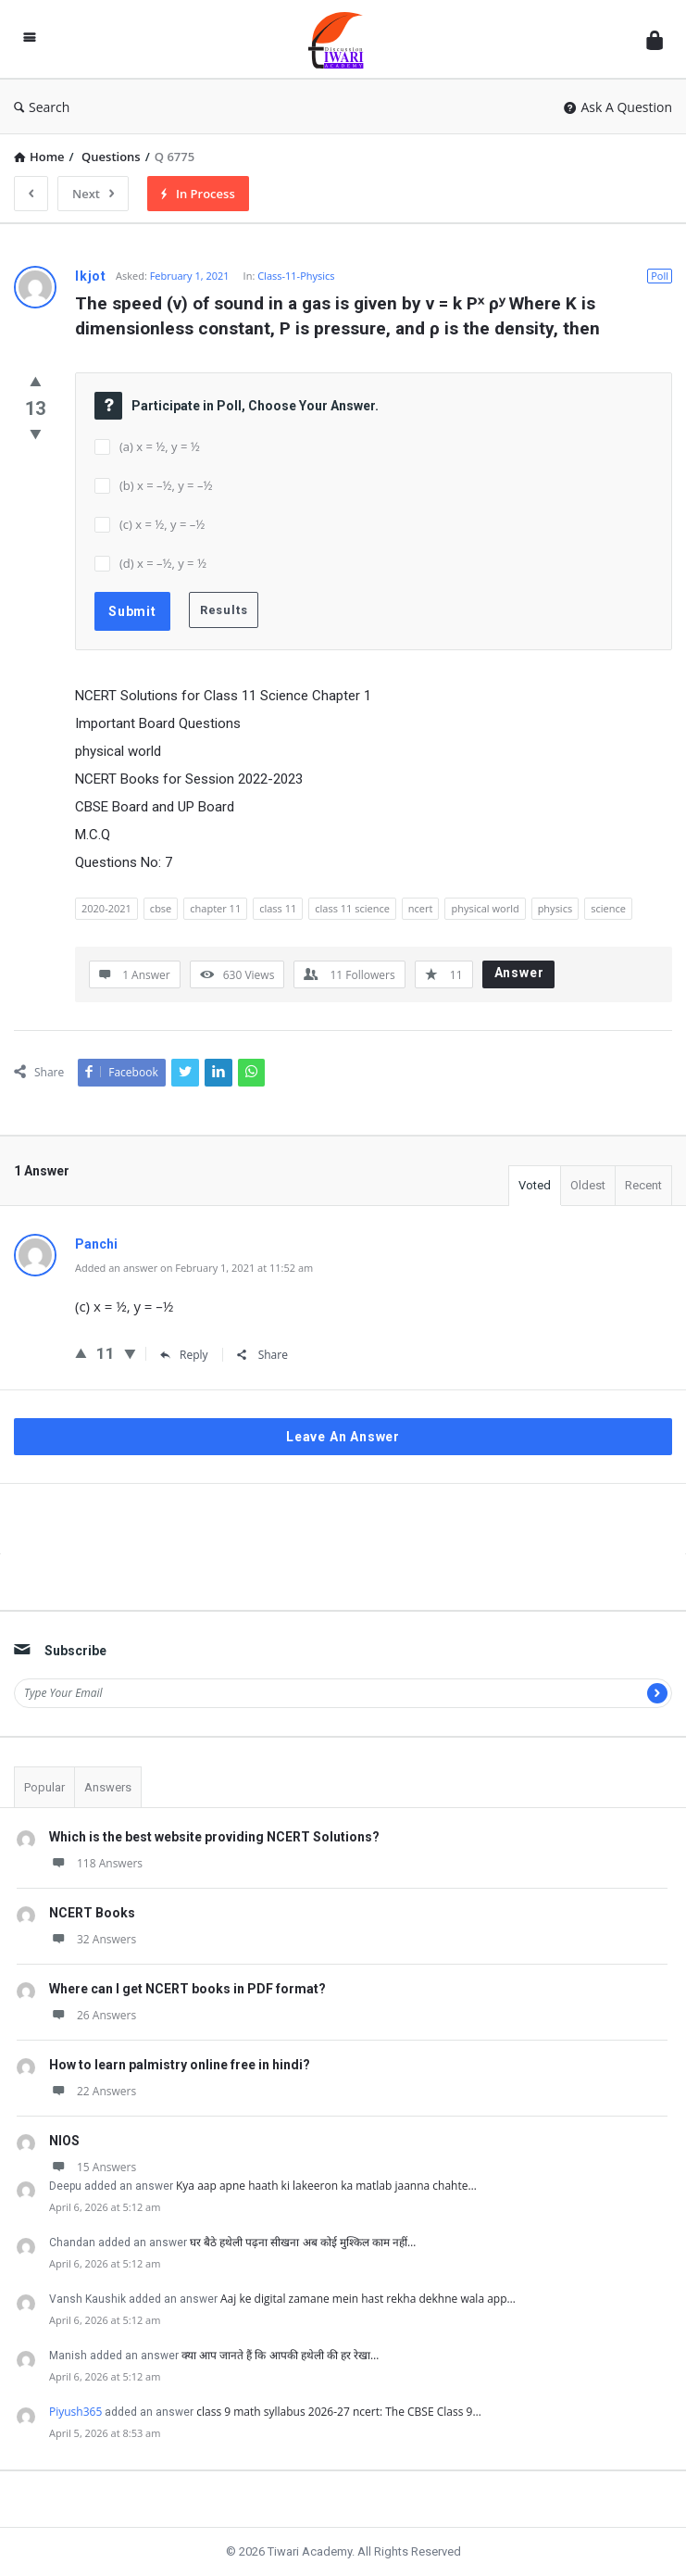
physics (555, 908)
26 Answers (92, 2015)
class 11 (277, 908)
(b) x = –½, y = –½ (165, 485)
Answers (107, 1787)
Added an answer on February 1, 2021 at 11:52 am (194, 1268)
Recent (643, 1185)
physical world (484, 908)
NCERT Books (92, 1912)
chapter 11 (215, 908)
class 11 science (352, 908)
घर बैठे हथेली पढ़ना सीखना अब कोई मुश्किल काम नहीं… (303, 2242)
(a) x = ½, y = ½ (159, 446)
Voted (534, 1185)
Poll (659, 276)
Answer (519, 972)
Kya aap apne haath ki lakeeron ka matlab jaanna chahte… (326, 2185)
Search (41, 107)
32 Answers (92, 1939)
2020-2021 (106, 908)
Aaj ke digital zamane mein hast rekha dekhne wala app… (368, 2298)
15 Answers (92, 2167)
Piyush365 (75, 2411)
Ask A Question (618, 107)
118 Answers (96, 1863)
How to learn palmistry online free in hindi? (179, 2064)
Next (93, 193)
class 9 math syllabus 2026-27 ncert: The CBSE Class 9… (338, 2411)
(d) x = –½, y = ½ (162, 563)
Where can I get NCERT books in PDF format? (187, 1988)
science (608, 908)
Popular (44, 1787)
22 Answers (92, 2091)
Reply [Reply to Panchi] (184, 1355)
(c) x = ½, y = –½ (162, 524)
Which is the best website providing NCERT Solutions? (214, 1836)
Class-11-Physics (295, 276)
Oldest (587, 1185)
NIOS (64, 2140)
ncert (420, 908)
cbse (160, 908)
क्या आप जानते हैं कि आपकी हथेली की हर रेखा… (280, 2355)
